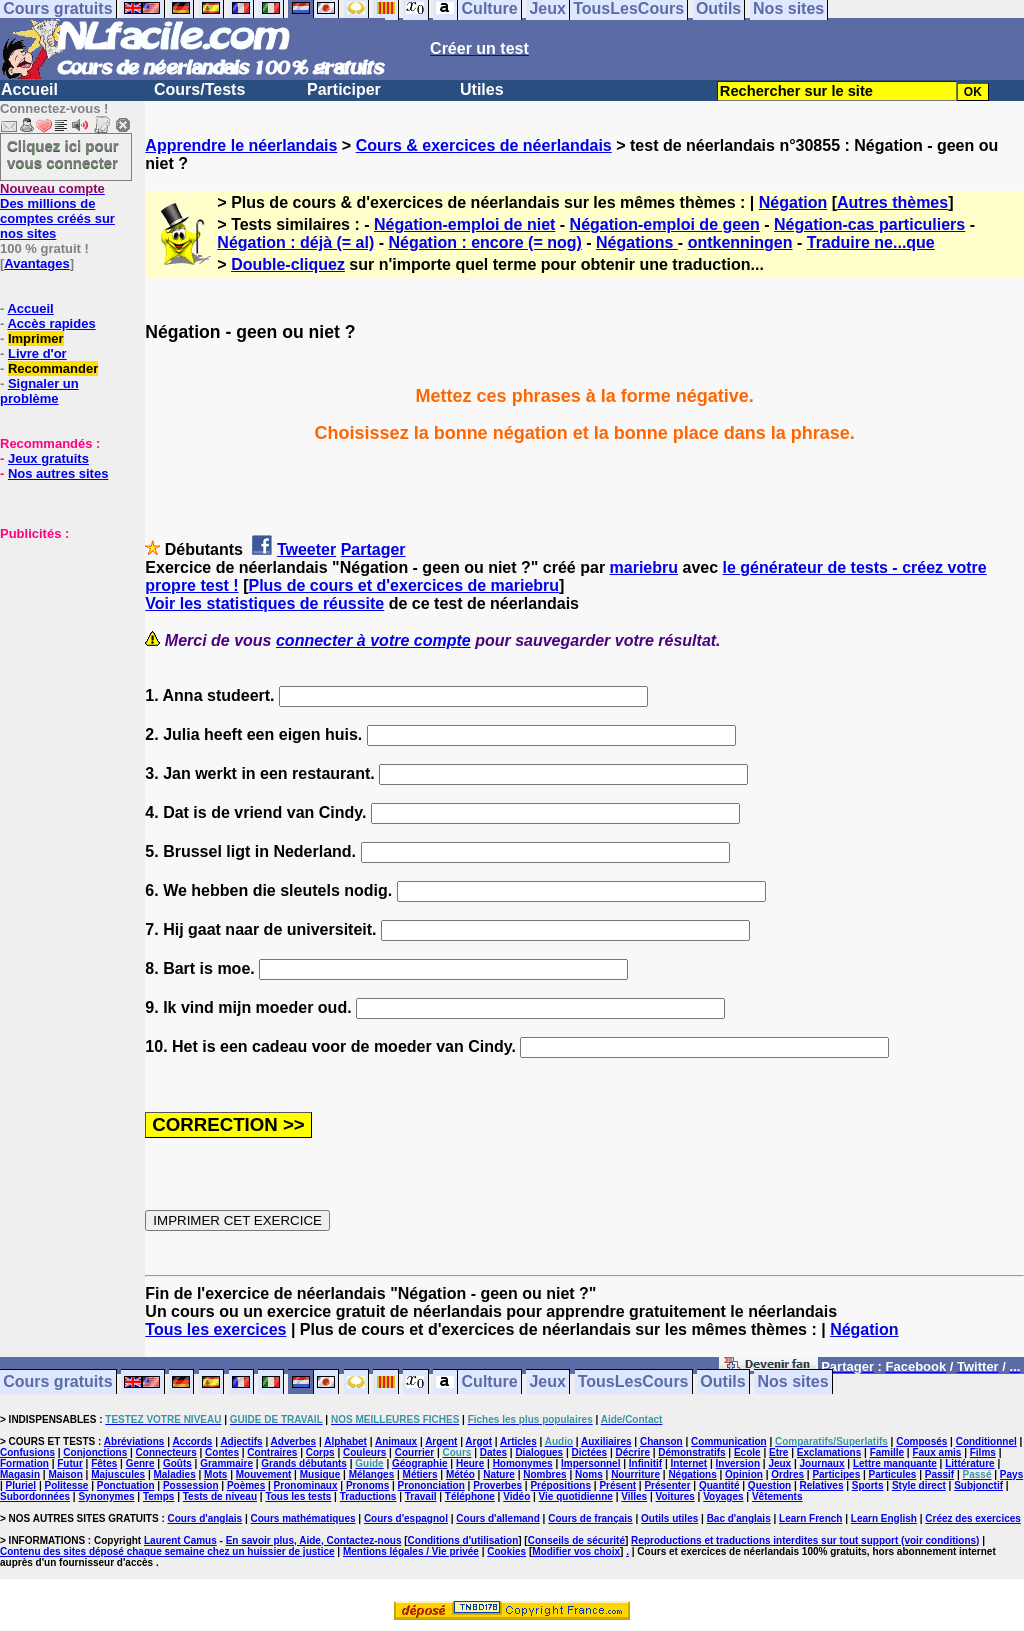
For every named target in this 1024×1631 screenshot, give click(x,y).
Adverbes (294, 1441)
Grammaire (226, 1463)
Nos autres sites (58, 473)
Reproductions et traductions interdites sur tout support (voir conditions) (805, 1540)
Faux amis (936, 1452)
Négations (637, 242)
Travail (421, 1496)
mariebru (644, 567)
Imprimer (36, 338)
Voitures (675, 1496)
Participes (836, 1474)
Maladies (174, 1474)
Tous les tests (298, 1496)
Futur (70, 1463)
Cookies (506, 1551)
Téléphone (470, 1496)
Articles (518, 1441)
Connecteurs (166, 1452)
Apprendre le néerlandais (241, 145)
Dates (493, 1452)
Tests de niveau (220, 1496)
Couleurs (364, 1452)
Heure (470, 1463)
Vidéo (516, 1496)
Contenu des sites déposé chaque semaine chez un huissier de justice (167, 1551)
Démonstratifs (691, 1452)
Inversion (738, 1463)
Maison (65, 1474)
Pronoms (367, 1485)
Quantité (719, 1485)
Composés (921, 1441)
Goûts (177, 1463)
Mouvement (264, 1474)
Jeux (547, 1382)
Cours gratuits (57, 1382)
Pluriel (21, 1485)
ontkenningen (740, 242)
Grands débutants (304, 1463)
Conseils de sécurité (576, 1540)
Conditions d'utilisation (463, 1540)
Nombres (544, 1474)
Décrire (632, 1452)
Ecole (747, 1452)
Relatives (822, 1485)
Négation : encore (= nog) (484, 242)
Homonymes (523, 1463)
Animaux (396, 1441)
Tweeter (306, 549)
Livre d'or (37, 353)
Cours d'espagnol (406, 1518)
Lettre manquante (895, 1463)
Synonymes (106, 1496)
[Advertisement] (60, 641)
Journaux (822, 1463)
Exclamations (829, 1452)
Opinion (744, 1474)
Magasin (20, 1474)
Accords (192, 1441)
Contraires (272, 1452)
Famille (887, 1452)
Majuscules (118, 1474)
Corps (320, 1452)
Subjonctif (978, 1485)
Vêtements (777, 1496)
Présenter (667, 1485)
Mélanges (372, 1474)
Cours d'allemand (498, 1518)
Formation (24, 1463)
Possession (191, 1485)
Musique (320, 1474)
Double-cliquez (288, 264)
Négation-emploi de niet (464, 224)
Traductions (368, 1496)
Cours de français (590, 1518)
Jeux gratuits (48, 458)
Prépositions (560, 1485)
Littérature (969, 1463)
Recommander (53, 368)
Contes (222, 1452)
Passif (939, 1474)
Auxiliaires (606, 1441)
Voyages (723, 1496)
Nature (499, 1474)
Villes (634, 1496)
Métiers (420, 1474)
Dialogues (539, 1452)
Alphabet (345, 1441)
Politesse (67, 1485)
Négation (793, 202)
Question (769, 1485)
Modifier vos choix (576, 1551)
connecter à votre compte (373, 640)
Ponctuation (126, 1485)
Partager (373, 549)
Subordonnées (35, 1496)
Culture (490, 1382)
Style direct (919, 1485)
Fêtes (104, 1463)
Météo (460, 1474)
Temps (159, 1496)
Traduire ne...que (871, 242)
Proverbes (497, 1485)
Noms (589, 1474)
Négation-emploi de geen (665, 224)
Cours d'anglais (205, 1518)
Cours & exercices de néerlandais (484, 145)
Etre (778, 1452)
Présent (617, 1485)
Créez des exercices (973, 1518)
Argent (441, 1441)
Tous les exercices (215, 1329)
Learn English (884, 1518)
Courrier (414, 1452)
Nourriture (635, 1474)
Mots (215, 1474)
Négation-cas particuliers (869, 224)
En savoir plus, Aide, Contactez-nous (314, 1540)
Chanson (661, 1441)
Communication (729, 1441)
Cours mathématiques (303, 1518)
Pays (1011, 1474)
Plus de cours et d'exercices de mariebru (403, 585)
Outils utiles (669, 1518)
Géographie (420, 1463)
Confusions (27, 1452)
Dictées (590, 1452)
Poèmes (246, 1485)
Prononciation (431, 1485)
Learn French (810, 1518)
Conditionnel (986, 1441)
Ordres (787, 1474)
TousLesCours (633, 1382)
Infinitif (645, 1463)
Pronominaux (306, 1485)
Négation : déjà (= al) (295, 242)
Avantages (36, 263)
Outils (722, 1382)
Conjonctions (95, 1452)
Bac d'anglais (739, 1518)
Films (983, 1452)
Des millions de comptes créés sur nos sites (57, 211)
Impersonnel (590, 1463)
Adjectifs (241, 1441)
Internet (689, 1463)
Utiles (482, 89)
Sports (868, 1485)
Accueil (29, 89)
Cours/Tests (199, 89)
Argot (478, 1441)
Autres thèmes (892, 202)
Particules (893, 1474)
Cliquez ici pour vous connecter (63, 154)
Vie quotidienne (576, 1496)
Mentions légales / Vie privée (411, 1551)
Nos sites (793, 1382)
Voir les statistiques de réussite (264, 603)
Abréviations (134, 1441)
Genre (140, 1463)
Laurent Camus (180, 1540)
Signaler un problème (39, 391)
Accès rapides (51, 323)
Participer (344, 89)
